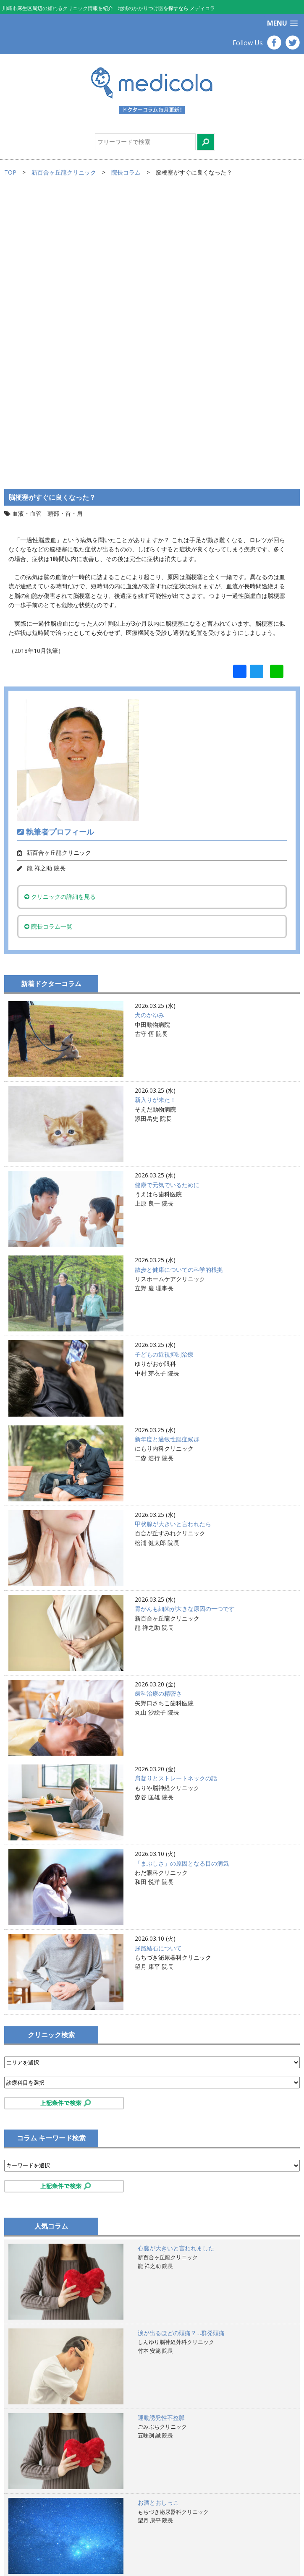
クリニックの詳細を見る (60, 611)
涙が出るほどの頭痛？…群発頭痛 (181, 2047)
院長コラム (126, 172)
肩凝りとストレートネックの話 (176, 1492)
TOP (10, 172)
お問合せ (25, 2552)
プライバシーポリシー (42, 2534)
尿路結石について (158, 1662)
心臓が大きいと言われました (176, 1962)
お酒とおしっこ (158, 2217)
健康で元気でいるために (167, 899)
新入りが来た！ (155, 814)
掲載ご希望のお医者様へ (45, 2524)
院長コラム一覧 (48, 640)
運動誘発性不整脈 (161, 2131)
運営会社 (25, 2543)
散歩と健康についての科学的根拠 (179, 983)
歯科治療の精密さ (158, 1408)
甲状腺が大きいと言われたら (173, 1238)
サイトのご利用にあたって (48, 2515)
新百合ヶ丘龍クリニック (63, 172)
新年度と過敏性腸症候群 (167, 1153)
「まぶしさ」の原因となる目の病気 (182, 1577)
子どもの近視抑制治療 (164, 1068)
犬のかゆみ (149, 729)
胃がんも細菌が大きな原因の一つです (185, 1323)
